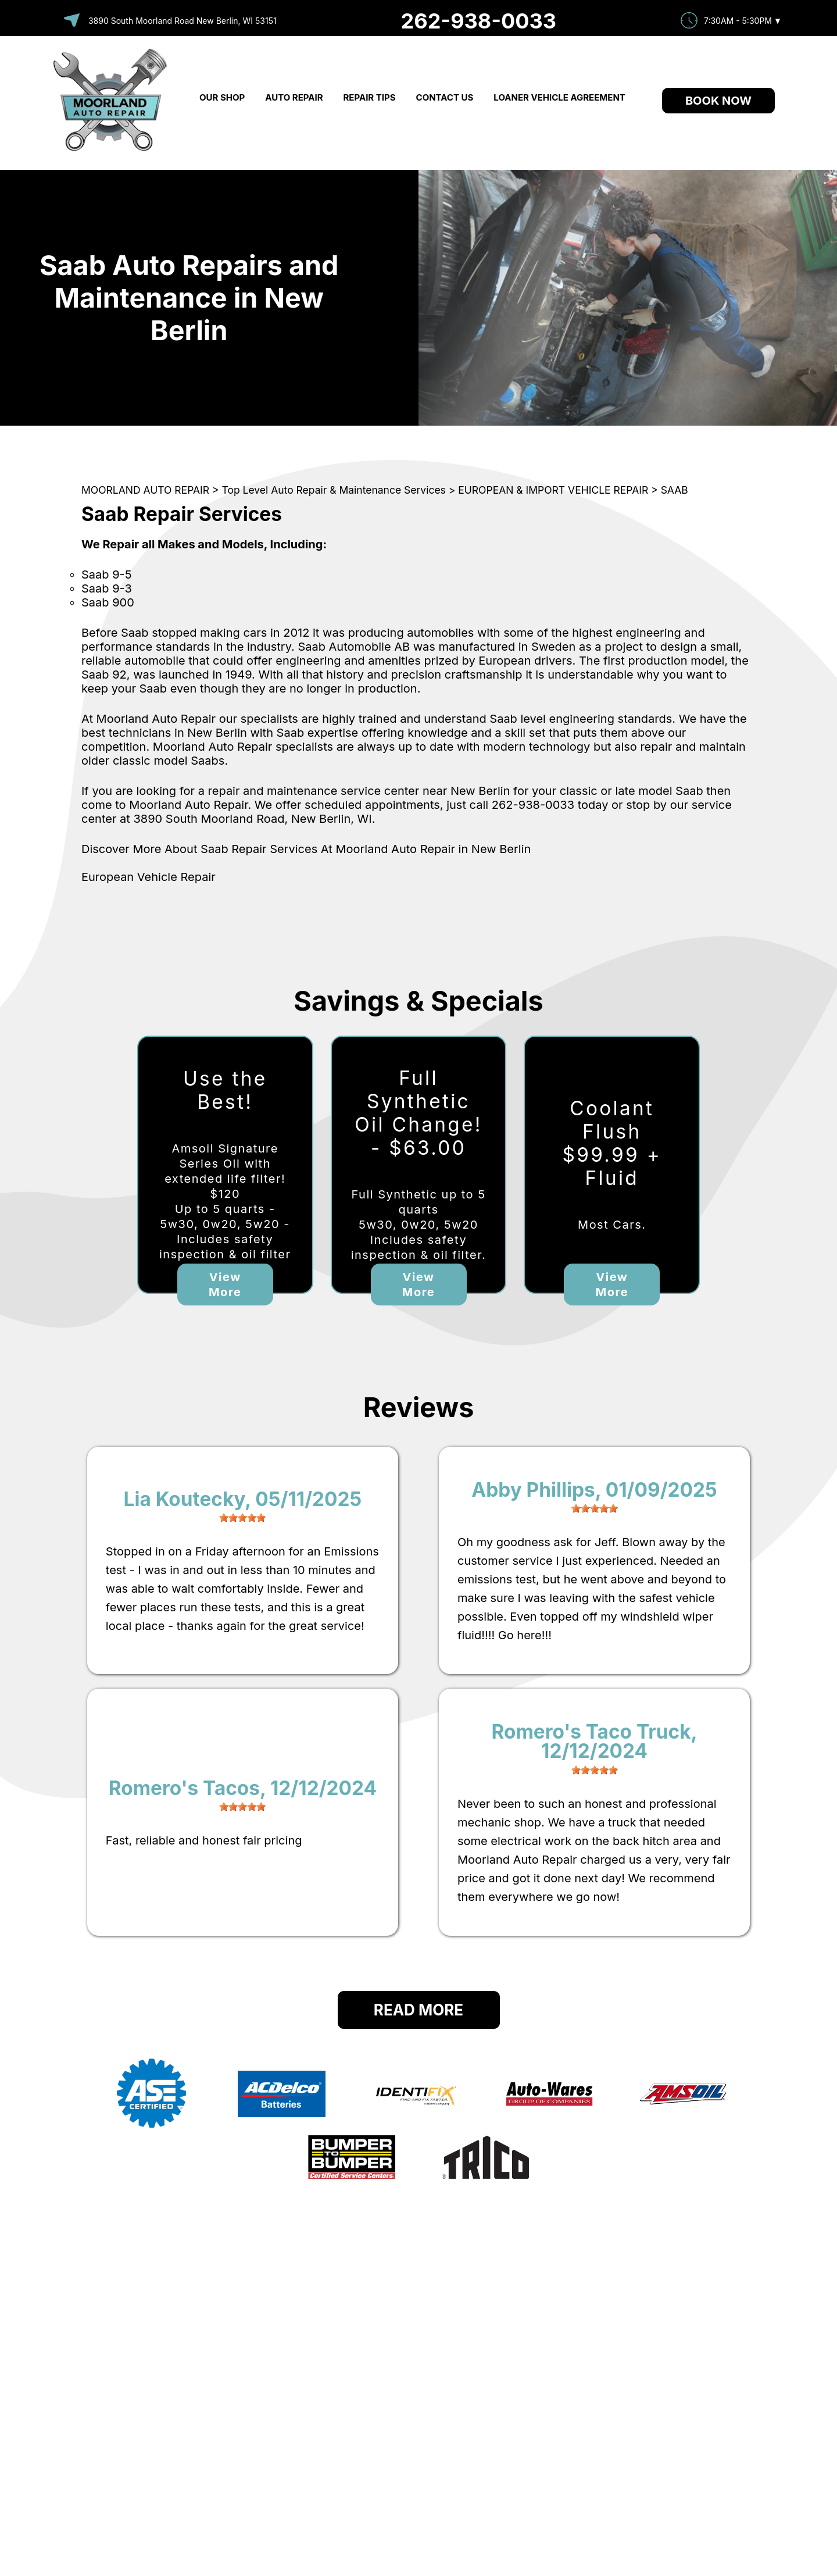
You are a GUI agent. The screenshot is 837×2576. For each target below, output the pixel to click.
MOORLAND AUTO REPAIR (145, 490)
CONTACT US (445, 97)
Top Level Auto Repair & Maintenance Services (334, 490)
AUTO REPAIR (294, 97)
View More (225, 1284)
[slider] (242, 1517)
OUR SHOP (222, 97)
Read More (418, 2010)
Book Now (718, 101)
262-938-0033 (479, 21)
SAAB (674, 490)
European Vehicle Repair (148, 877)
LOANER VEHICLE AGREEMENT (559, 97)
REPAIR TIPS (370, 97)
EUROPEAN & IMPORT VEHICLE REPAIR (553, 490)
